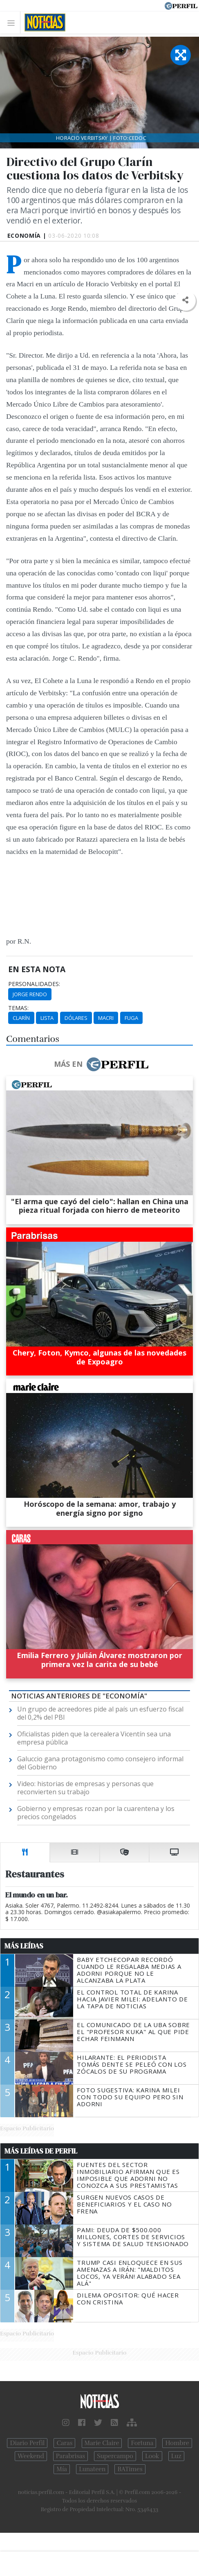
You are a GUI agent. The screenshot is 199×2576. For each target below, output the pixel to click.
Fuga (131, 1018)
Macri (106, 1018)
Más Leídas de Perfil (40, 2151)
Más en (101, 1064)
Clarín (21, 1018)
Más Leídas (23, 1946)
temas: (18, 1008)
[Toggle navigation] (13, 23)
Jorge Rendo (30, 994)
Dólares (76, 1018)
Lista (47, 1018)
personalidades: (34, 984)
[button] (185, 300)
